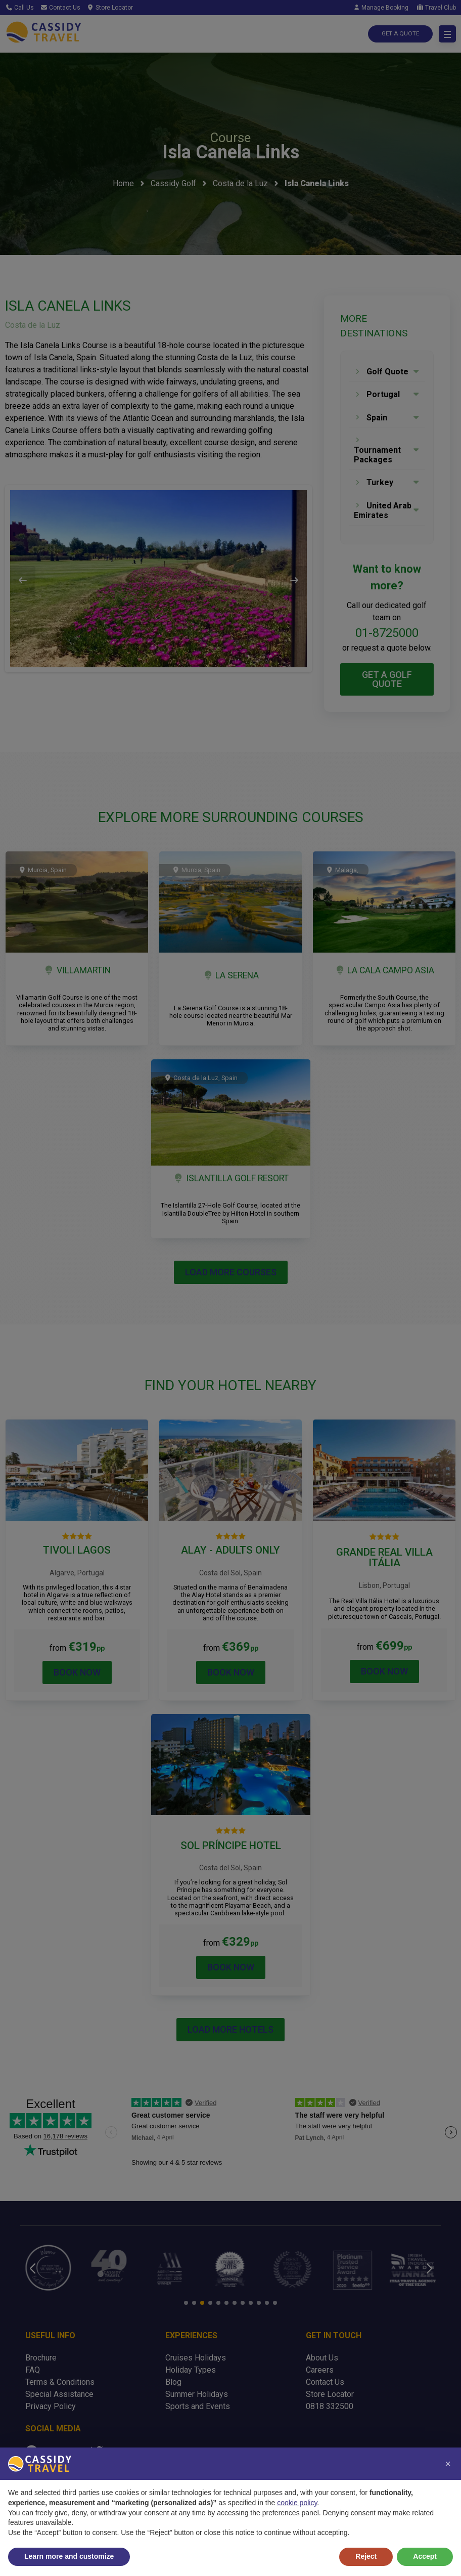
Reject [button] (366, 2556)
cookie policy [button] (297, 2503)
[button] (448, 2464)
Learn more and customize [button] (69, 2556)
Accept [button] (425, 2556)
